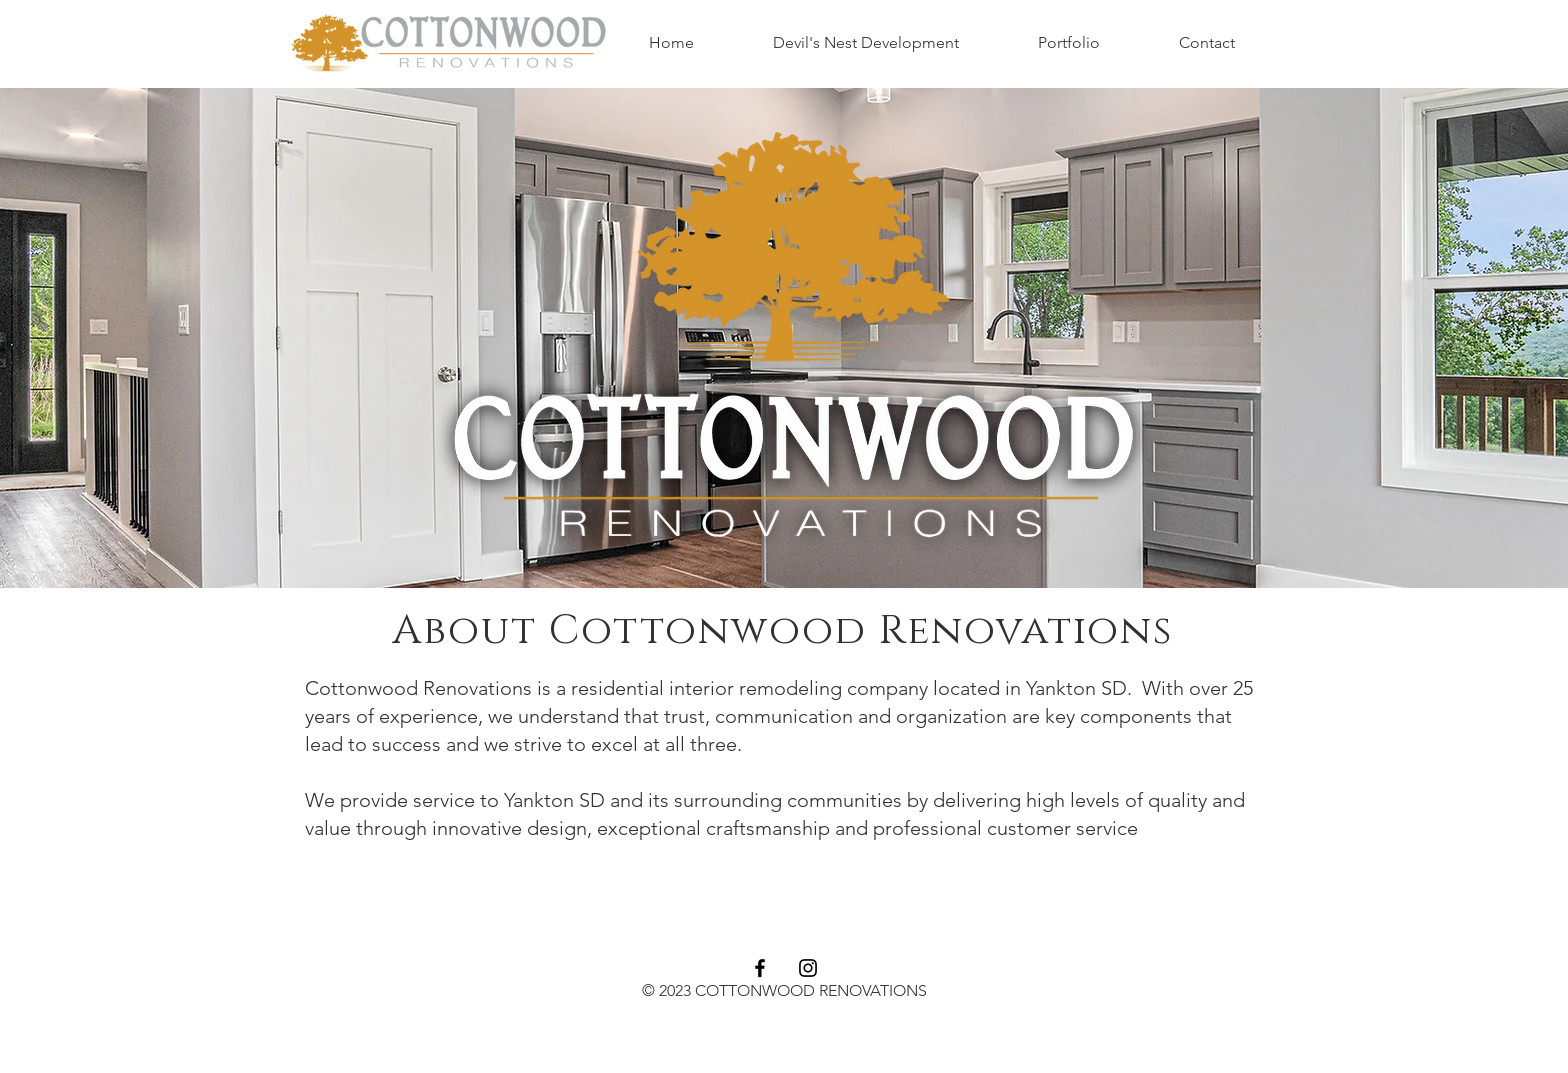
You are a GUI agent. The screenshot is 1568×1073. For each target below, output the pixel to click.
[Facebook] (760, 968)
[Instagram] (808, 968)
